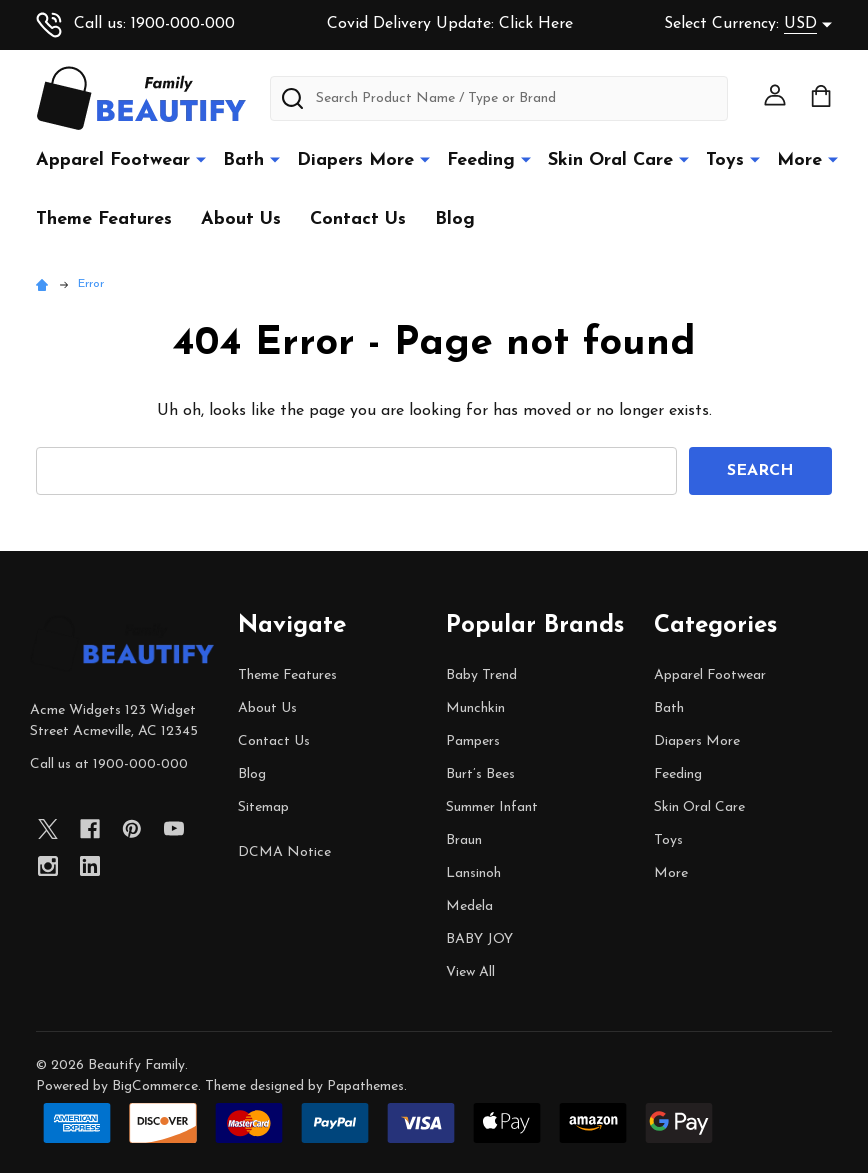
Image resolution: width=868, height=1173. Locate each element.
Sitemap (263, 807)
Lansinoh (473, 873)
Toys (725, 160)
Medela (469, 906)
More (799, 160)
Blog (455, 219)
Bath (243, 160)
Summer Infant (492, 807)
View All (470, 972)
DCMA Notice (284, 852)
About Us (241, 219)
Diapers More (355, 160)
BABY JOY (479, 939)
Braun (464, 840)
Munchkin (475, 708)
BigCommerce (155, 1086)
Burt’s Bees (480, 774)
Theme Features (104, 219)
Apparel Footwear (113, 160)
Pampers (473, 741)
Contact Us (358, 219)
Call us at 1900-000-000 (109, 764)
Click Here (536, 24)
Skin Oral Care (610, 160)
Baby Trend (481, 675)
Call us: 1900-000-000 (135, 24)
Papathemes (365, 1086)
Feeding (481, 160)
